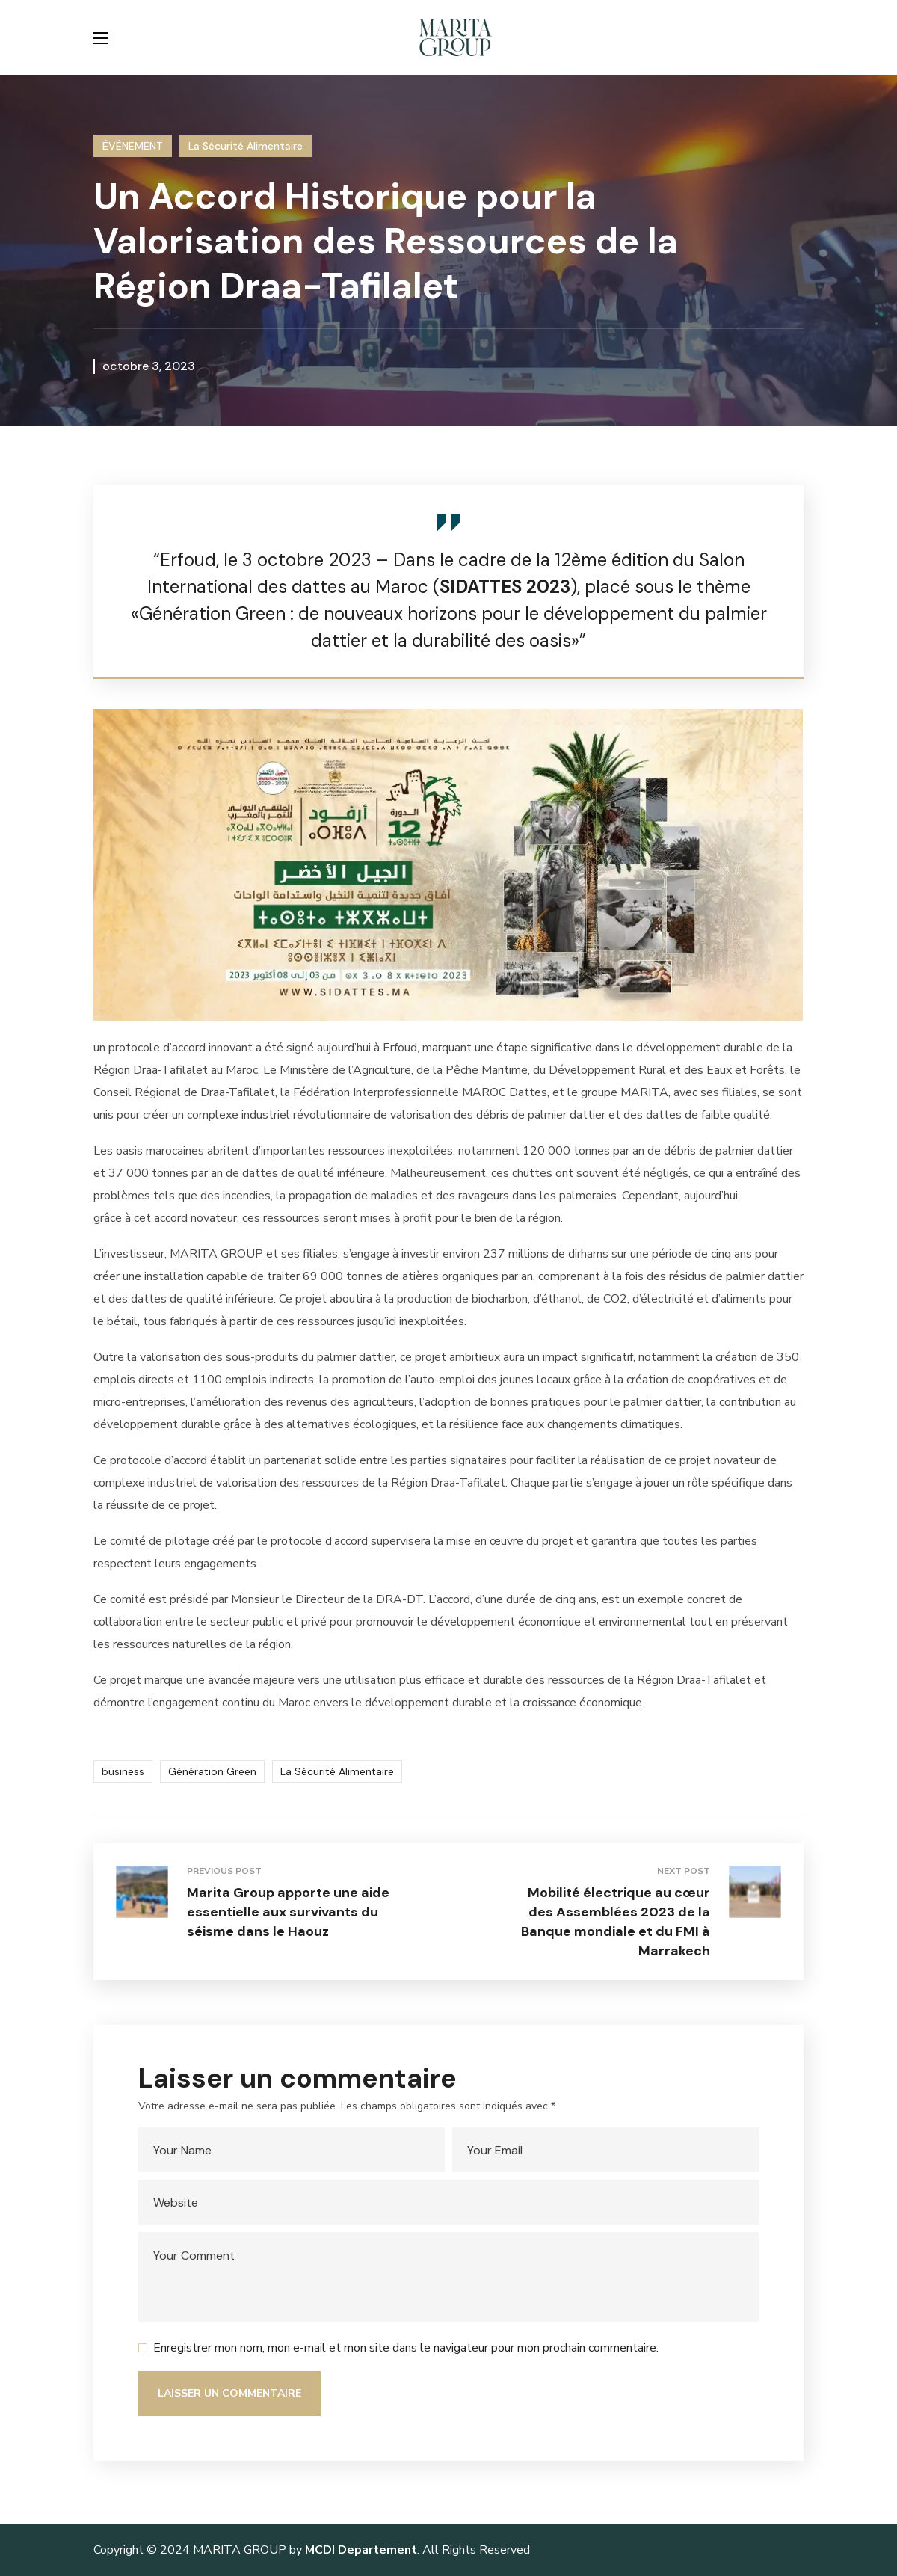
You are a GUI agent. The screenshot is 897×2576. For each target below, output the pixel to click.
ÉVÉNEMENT (132, 146)
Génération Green (212, 1771)
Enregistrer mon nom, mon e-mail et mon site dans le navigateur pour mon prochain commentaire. (406, 2348)
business (123, 1771)
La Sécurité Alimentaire (245, 146)
